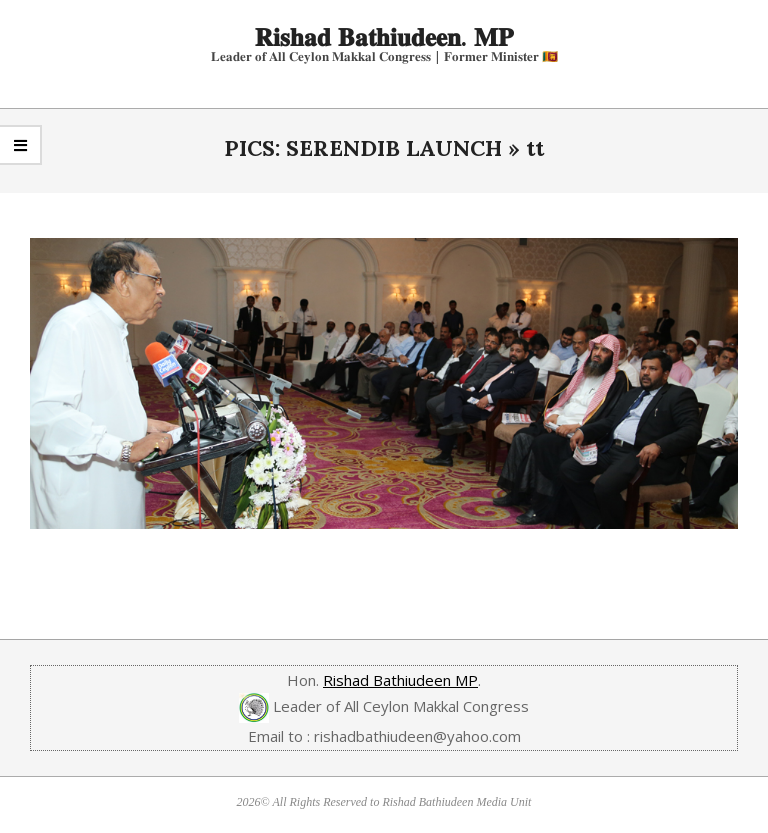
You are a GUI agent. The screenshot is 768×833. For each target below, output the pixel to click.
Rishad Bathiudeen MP (400, 680)
